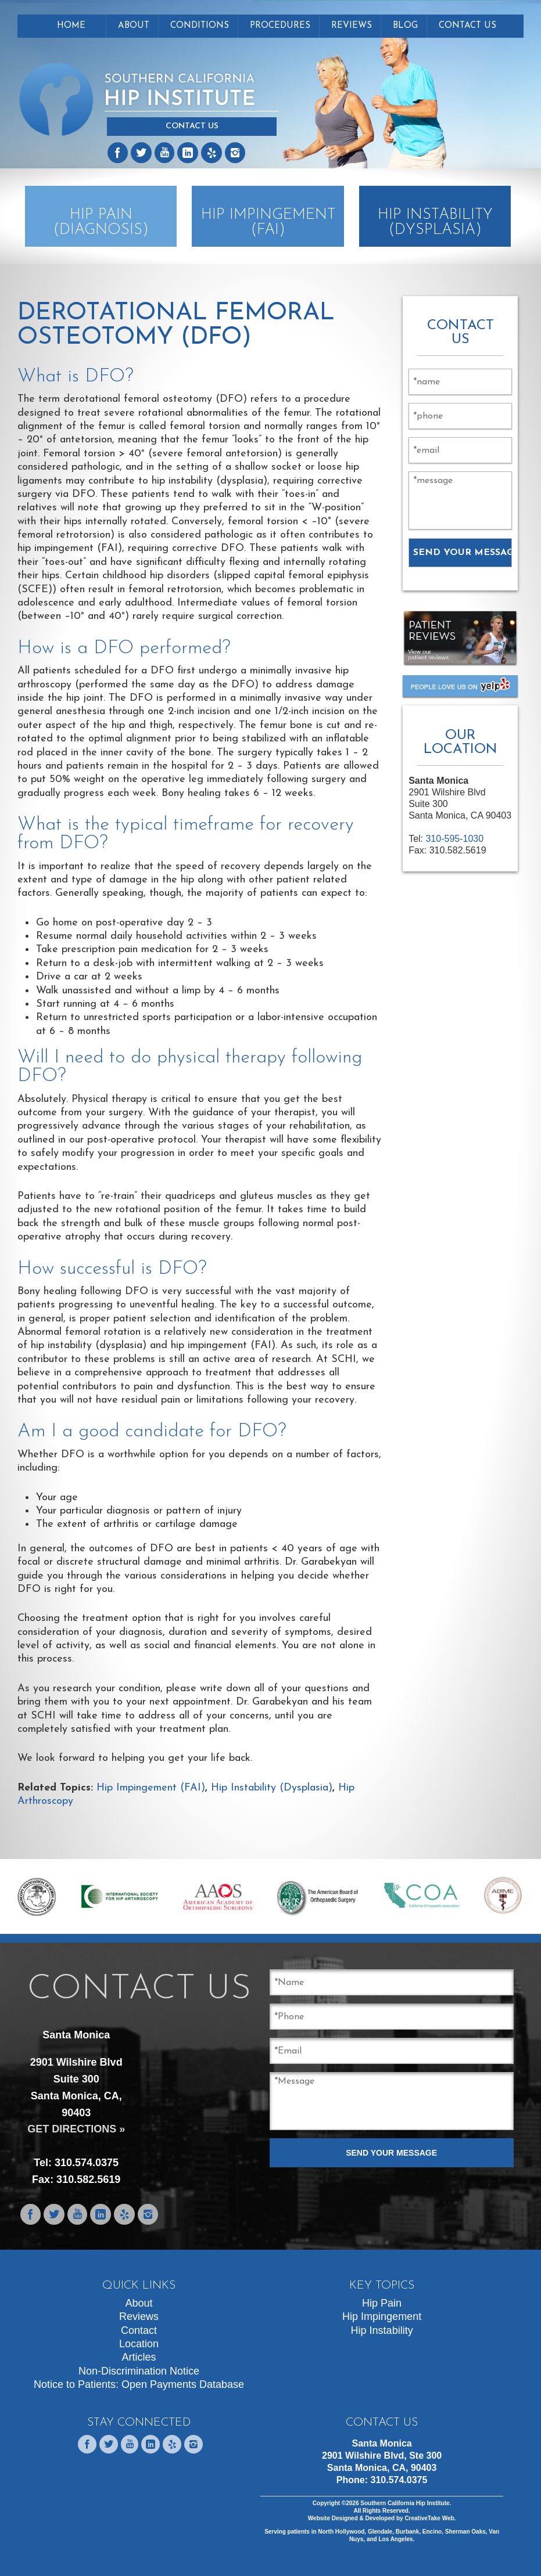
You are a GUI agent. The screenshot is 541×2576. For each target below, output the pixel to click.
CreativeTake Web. (430, 2518)
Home (71, 25)
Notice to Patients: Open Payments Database (139, 2384)
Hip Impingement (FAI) (150, 1787)
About (133, 25)
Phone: (382, 2480)
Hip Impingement (381, 2316)
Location (139, 2344)
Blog (405, 25)
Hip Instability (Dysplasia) (271, 1787)
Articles (139, 2357)
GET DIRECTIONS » (76, 2129)
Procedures (280, 25)
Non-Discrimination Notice (138, 2371)
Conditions (199, 25)
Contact (139, 2330)
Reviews (351, 25)
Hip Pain (382, 2303)
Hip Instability (382, 2330)
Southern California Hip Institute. (405, 2503)
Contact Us (192, 126)
